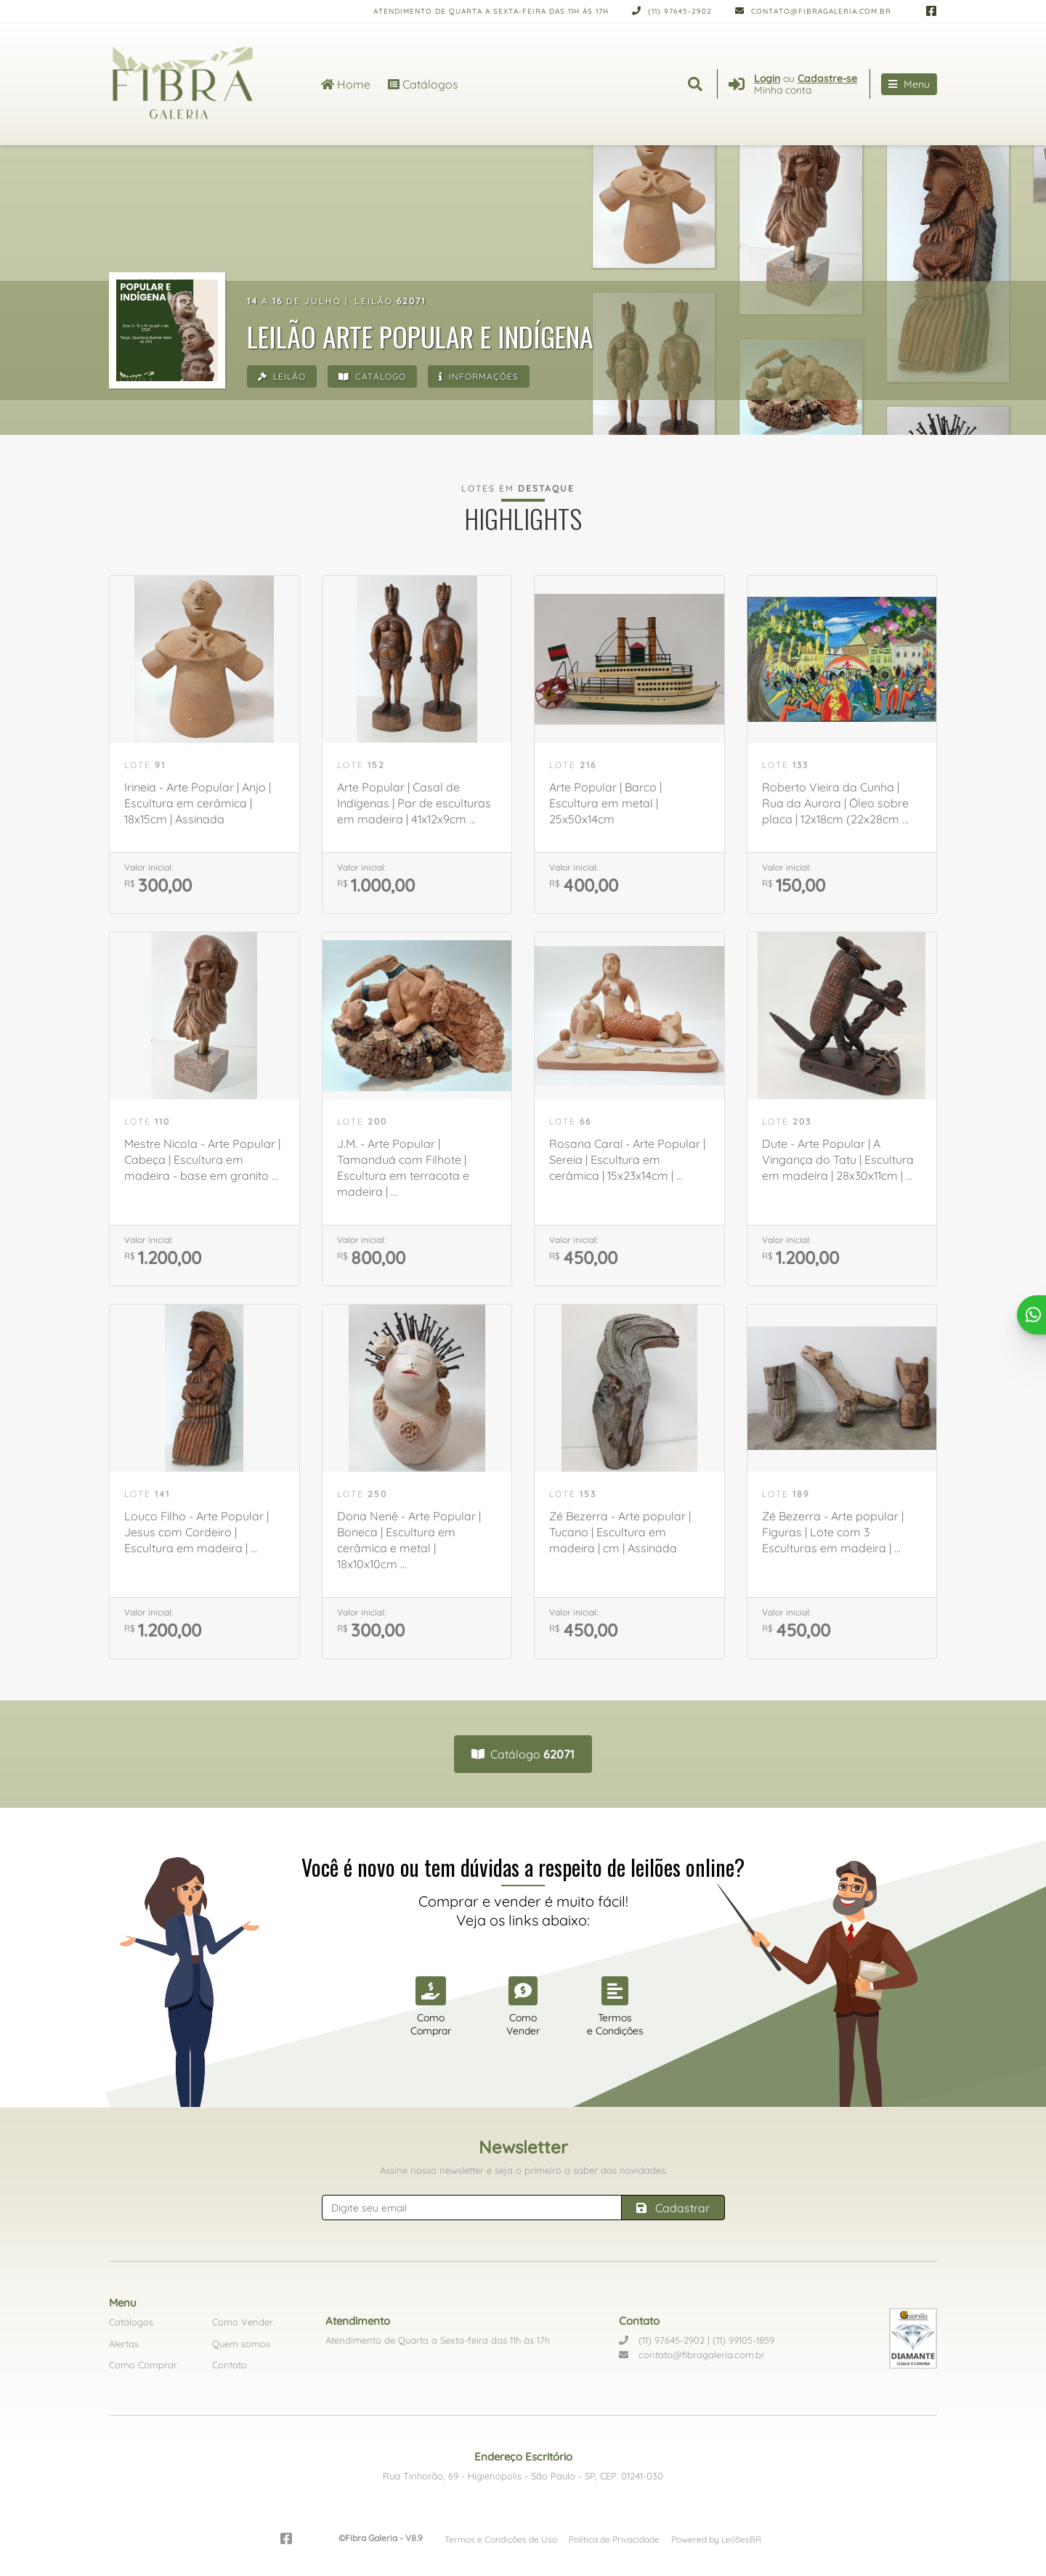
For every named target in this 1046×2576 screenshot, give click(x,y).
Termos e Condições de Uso (501, 2539)
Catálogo (375, 377)
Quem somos (241, 2343)
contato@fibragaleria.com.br (813, 11)
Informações (484, 377)
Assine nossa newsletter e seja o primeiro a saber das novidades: (523, 2170)
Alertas (124, 2343)
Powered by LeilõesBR (716, 2539)
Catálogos (423, 83)
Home (345, 83)
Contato (229, 2365)
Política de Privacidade (614, 2539)
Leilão (283, 377)
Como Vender (242, 2322)
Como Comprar (143, 2365)
